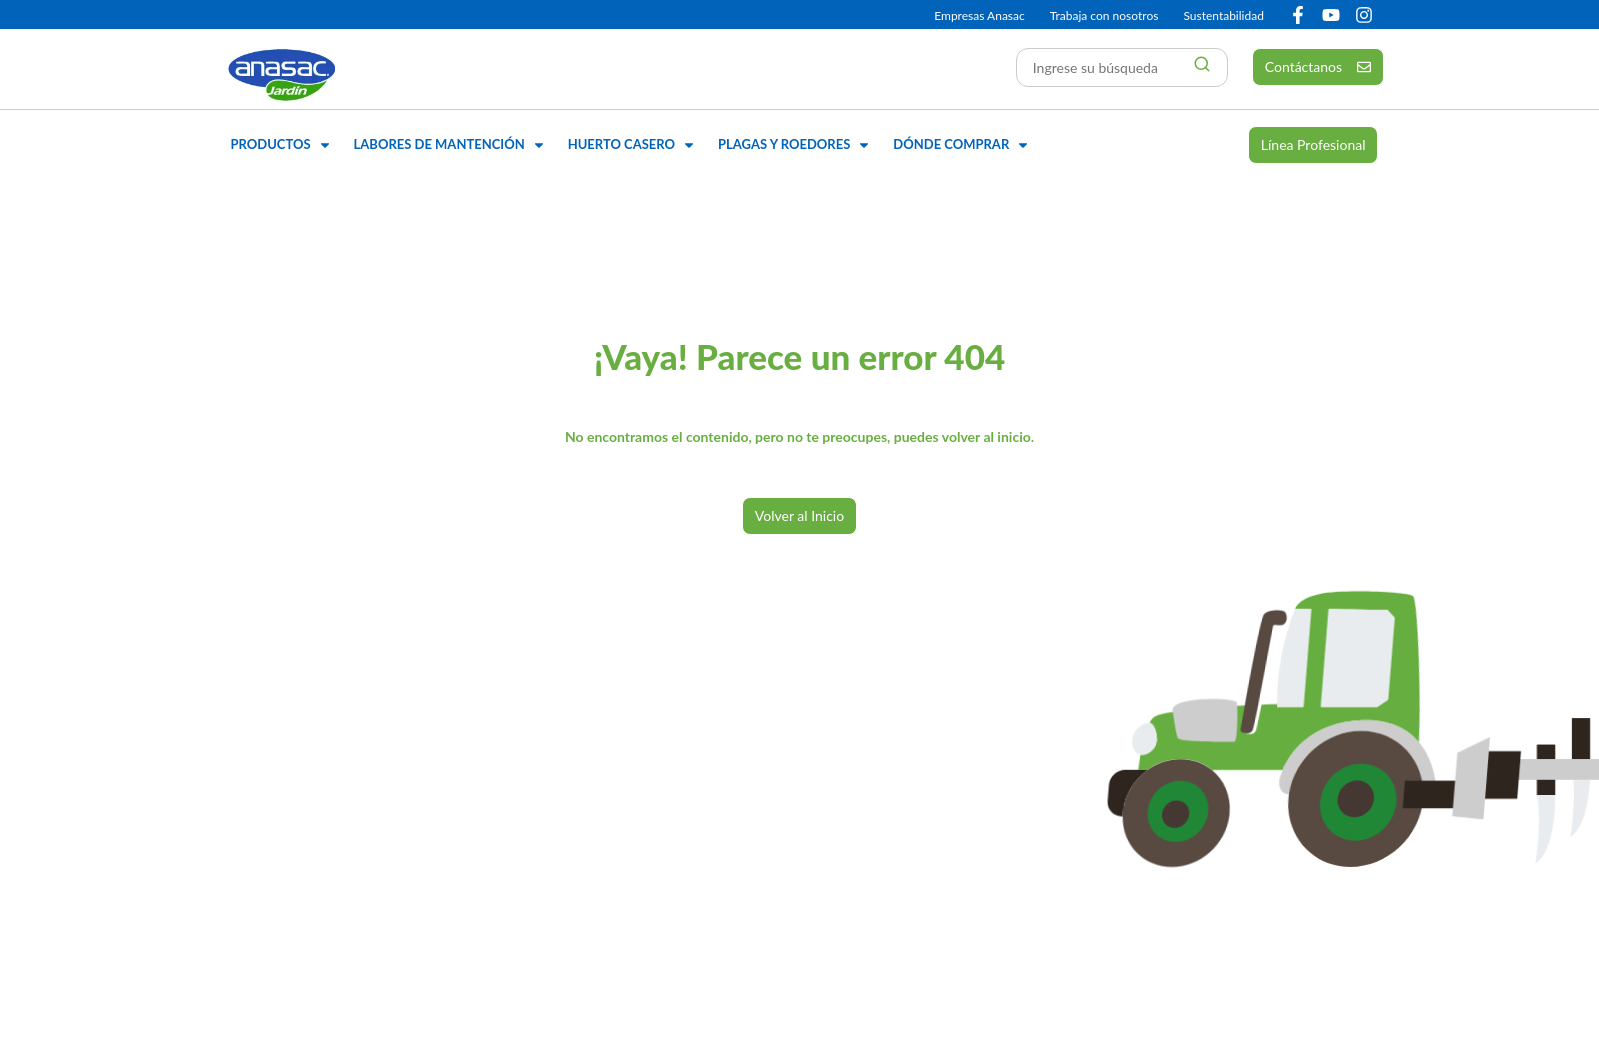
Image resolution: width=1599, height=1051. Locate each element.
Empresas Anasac (979, 15)
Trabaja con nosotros (1104, 15)
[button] (282, 145)
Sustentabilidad (1223, 15)
